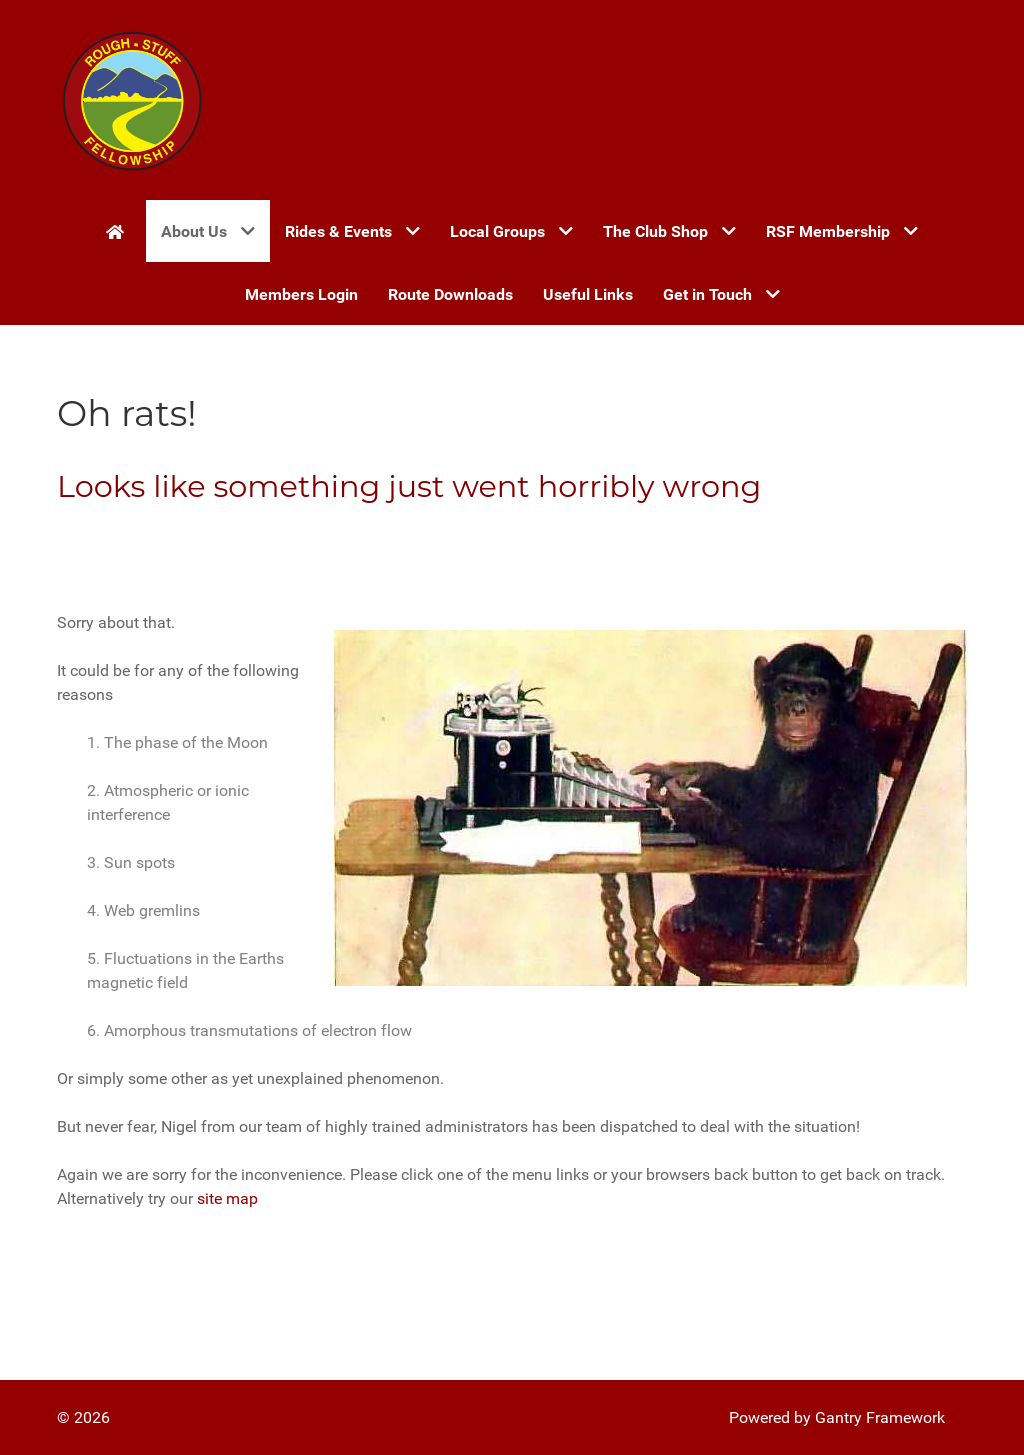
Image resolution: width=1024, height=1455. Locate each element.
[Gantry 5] (132, 100)
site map (227, 1198)
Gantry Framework (880, 1417)
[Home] (118, 231)
